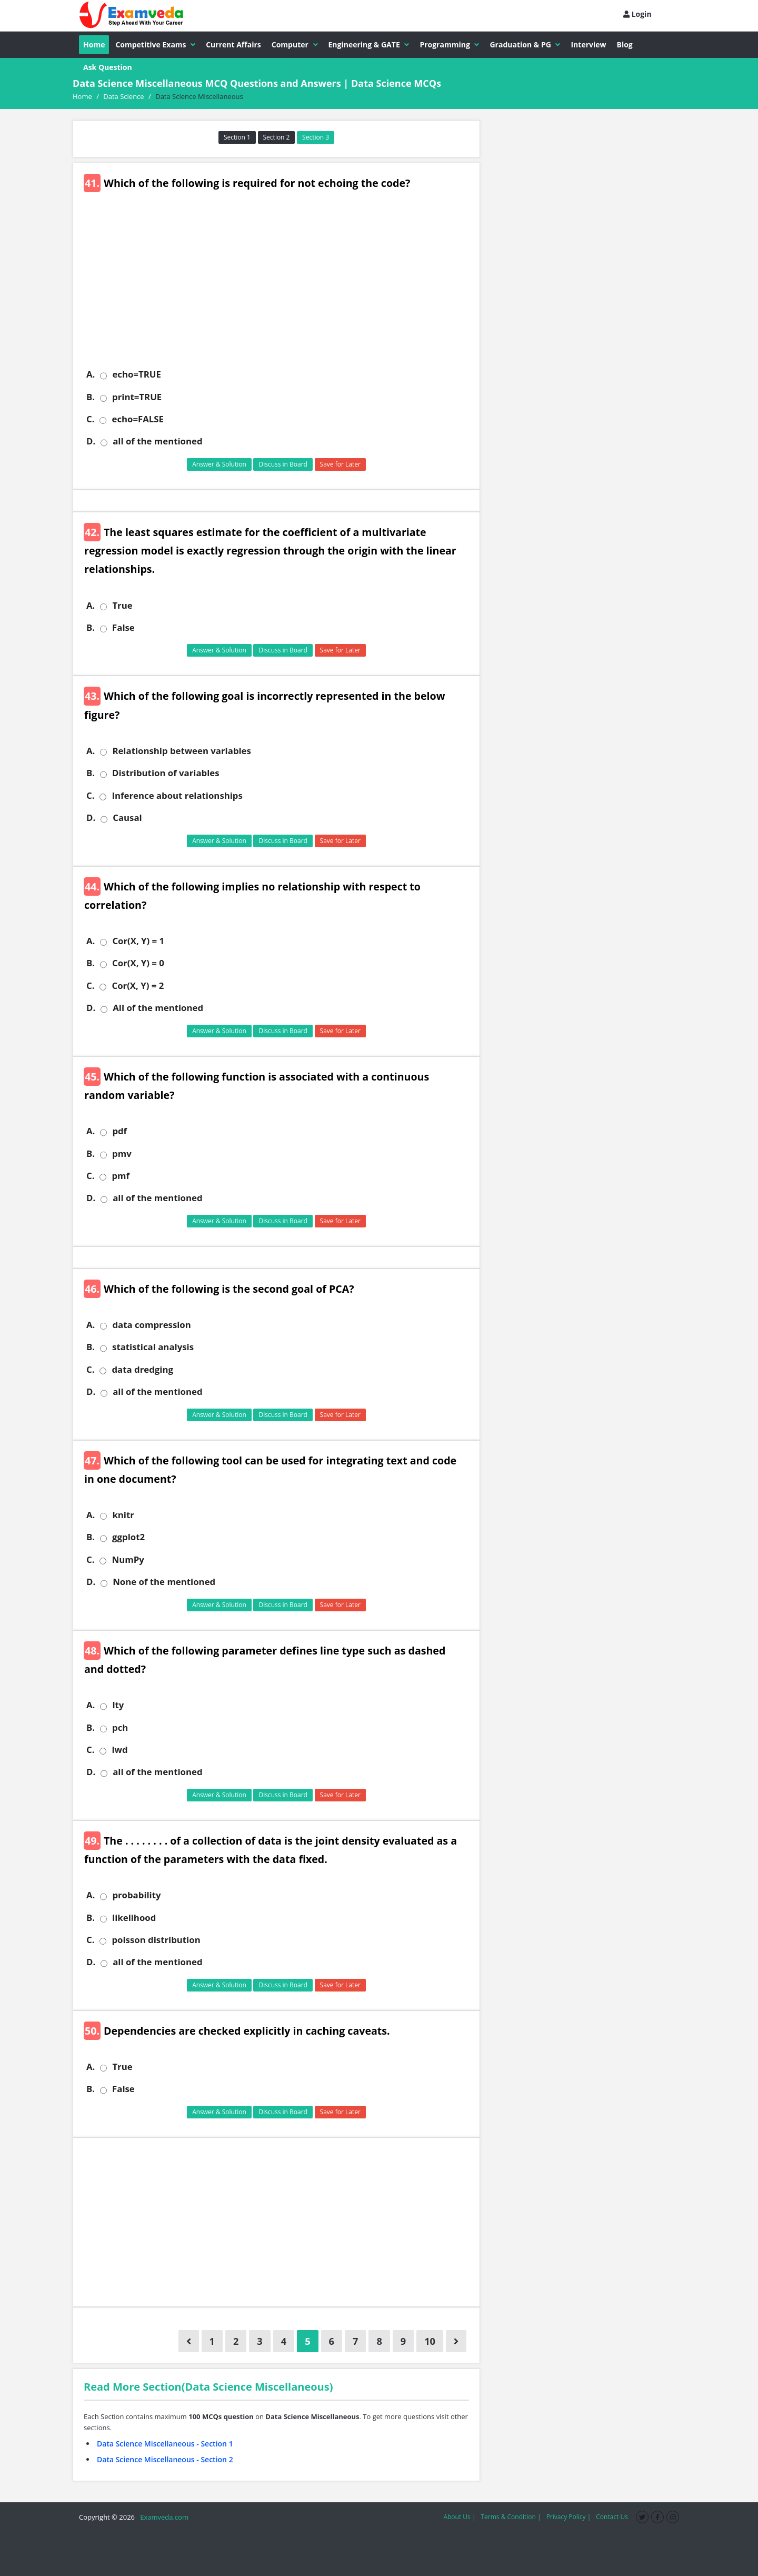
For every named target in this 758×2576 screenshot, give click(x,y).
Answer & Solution (219, 464)
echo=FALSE (137, 419)
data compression (151, 1325)
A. (90, 374)
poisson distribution (156, 1940)
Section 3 (315, 137)
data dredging (142, 1369)
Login (637, 14)
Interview (588, 44)
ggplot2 (128, 1537)
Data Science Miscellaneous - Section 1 (165, 2444)
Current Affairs (233, 44)
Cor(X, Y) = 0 (138, 963)
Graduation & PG (525, 44)
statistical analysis (153, 1347)
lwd (119, 1750)
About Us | (459, 2516)
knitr (123, 1515)
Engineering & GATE (369, 44)
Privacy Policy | (568, 2516)
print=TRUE (137, 397)
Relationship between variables (181, 751)
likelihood (134, 1918)
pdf (119, 1131)
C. (90, 419)
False (123, 627)
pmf (120, 1176)
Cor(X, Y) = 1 (138, 941)
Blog (625, 44)
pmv (122, 1154)
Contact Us (612, 2516)
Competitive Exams (155, 44)
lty (118, 1705)
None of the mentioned (164, 1582)
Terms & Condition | (511, 2516)
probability (136, 1895)
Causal (127, 818)
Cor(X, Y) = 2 (138, 986)
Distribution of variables (166, 773)
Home (94, 44)
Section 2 (276, 137)
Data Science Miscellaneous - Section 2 (165, 2459)
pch (120, 1727)
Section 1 (237, 137)
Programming (449, 44)
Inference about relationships (177, 795)
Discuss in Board (282, 464)
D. (90, 441)
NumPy (128, 1560)
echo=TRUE (136, 374)
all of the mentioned (157, 441)
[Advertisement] (280, 287)
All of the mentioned (158, 1008)
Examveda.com (162, 2517)
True (122, 605)
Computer (295, 44)
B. (90, 397)
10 (429, 2341)
